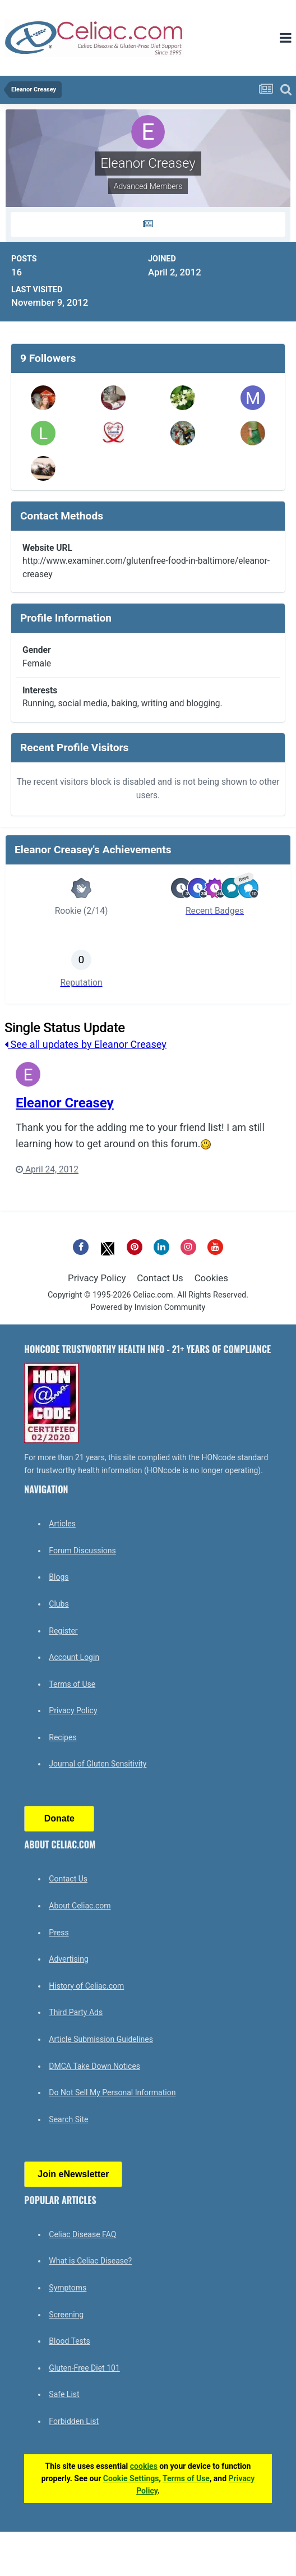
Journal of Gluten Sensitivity (97, 1763)
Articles (62, 1523)
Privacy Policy (97, 1278)
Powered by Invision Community (148, 1307)
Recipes (62, 1737)
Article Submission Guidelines (101, 2039)
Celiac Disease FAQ (82, 2234)
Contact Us (160, 1278)
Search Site (68, 2119)
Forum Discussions (82, 1550)
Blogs (58, 1576)
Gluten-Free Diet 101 (84, 2367)
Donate (59, 1818)
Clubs (58, 1603)
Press (58, 1932)
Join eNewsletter (73, 2174)
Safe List (64, 2394)
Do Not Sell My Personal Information (112, 2092)
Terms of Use (72, 1684)
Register (63, 1630)
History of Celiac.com (86, 1985)
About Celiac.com (79, 1905)
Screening (66, 2314)
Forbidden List (74, 2421)
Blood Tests (69, 2340)
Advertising (68, 1958)
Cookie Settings (131, 2478)
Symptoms (67, 2287)
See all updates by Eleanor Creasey (85, 1044)
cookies (144, 2466)
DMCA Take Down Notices (94, 2066)
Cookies (211, 1278)
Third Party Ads (76, 2012)
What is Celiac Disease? (90, 2260)
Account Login (74, 1657)
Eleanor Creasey (65, 1103)
